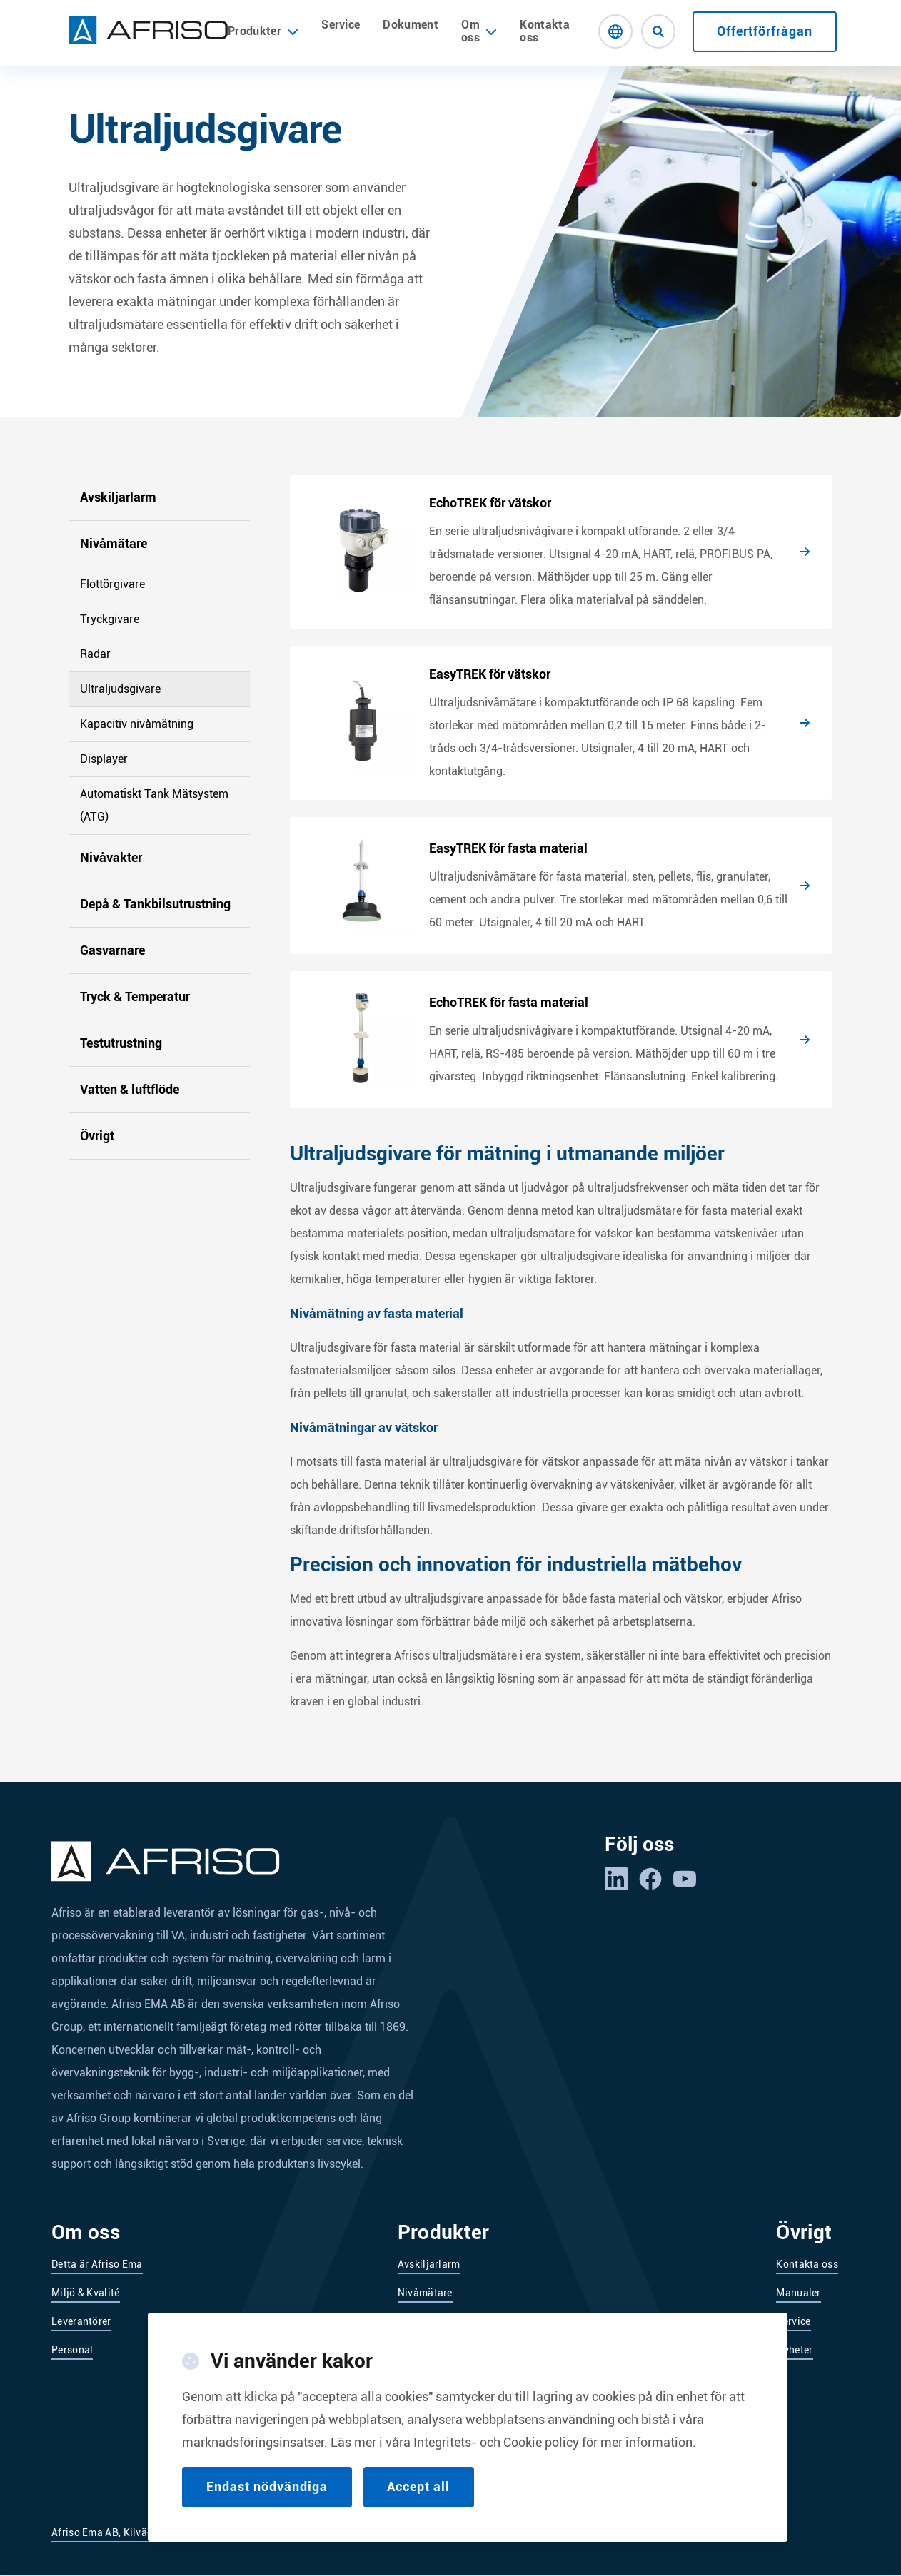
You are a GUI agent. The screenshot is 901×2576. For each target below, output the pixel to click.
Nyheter (794, 2350)
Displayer (104, 759)
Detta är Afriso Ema (97, 2264)
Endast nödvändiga (267, 2486)
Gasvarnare (112, 950)
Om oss (470, 31)
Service (340, 24)
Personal (72, 2350)
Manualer (798, 2292)
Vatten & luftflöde (129, 1089)
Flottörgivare (112, 584)
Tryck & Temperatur (135, 996)
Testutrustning (121, 1042)
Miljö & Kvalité (85, 2292)
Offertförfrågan (764, 31)
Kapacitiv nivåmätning (136, 724)
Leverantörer (81, 2321)
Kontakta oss (545, 31)
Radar (95, 654)
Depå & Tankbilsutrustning (155, 903)
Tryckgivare (109, 619)
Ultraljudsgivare (120, 689)
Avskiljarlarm (118, 497)
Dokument (410, 24)
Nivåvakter (111, 857)
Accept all (419, 2486)
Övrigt (97, 1135)
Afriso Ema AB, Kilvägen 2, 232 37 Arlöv (143, 2532)
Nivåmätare (113, 543)
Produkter (263, 31)
